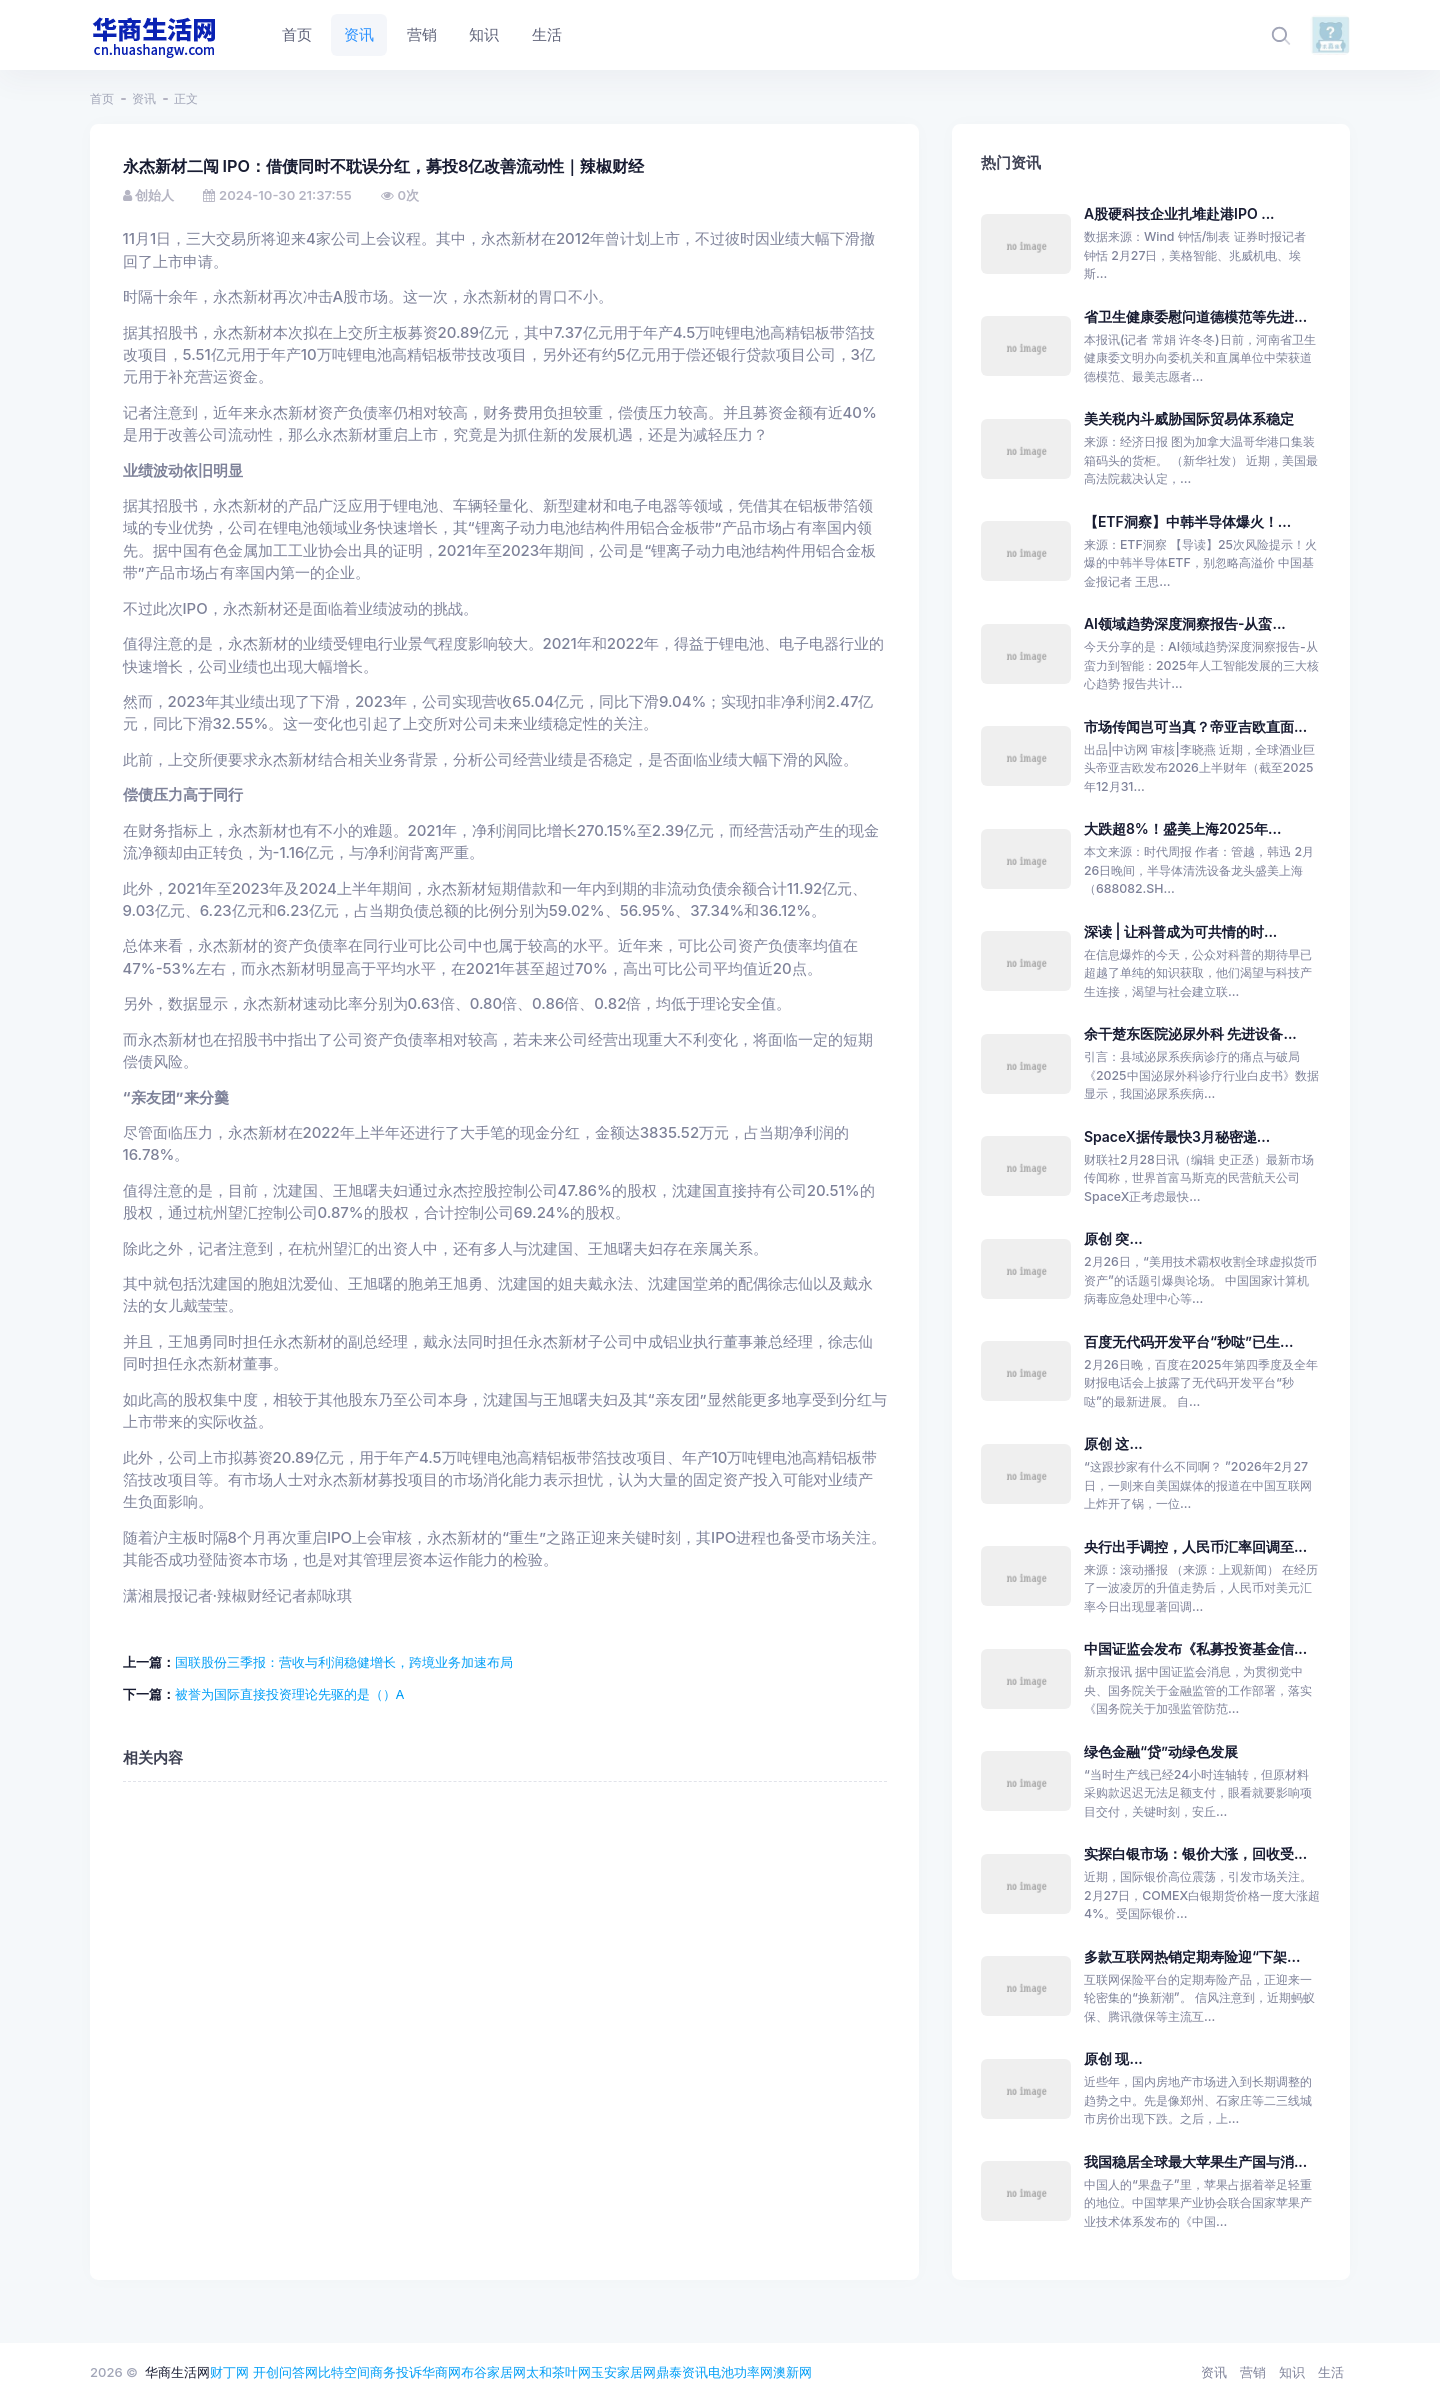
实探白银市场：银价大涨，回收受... (1195, 1853)
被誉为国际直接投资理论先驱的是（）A (290, 1694)
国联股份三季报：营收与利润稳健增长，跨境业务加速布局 (344, 1662)
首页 (102, 98)
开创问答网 (285, 2372)
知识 (1292, 2372)
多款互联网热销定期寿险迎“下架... (1192, 1956)
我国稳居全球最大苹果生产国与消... (1195, 2161)
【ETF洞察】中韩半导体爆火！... (1187, 521)
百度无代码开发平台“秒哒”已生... (1188, 1341)
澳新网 (792, 2372)
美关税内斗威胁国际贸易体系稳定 (1189, 418)
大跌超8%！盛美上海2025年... (1183, 828)
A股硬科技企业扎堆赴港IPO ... (1179, 213)
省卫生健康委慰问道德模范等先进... (1195, 316)
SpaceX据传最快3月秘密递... (1177, 1136)
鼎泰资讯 (682, 2372)
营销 (1253, 2372)
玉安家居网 (623, 2372)
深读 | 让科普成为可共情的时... (1180, 931)
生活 (1331, 2372)
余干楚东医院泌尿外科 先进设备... (1190, 1033)
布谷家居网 (493, 2372)
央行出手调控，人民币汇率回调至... (1195, 1546)
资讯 (144, 98)
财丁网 (229, 2372)
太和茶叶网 (558, 2372)
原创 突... (1113, 1238)
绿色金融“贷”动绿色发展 (1161, 1751)
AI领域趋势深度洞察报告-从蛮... (1185, 623)
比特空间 (344, 2372)
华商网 (441, 2372)
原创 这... (1113, 1443)
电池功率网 (740, 2372)
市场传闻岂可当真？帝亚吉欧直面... (1195, 726)
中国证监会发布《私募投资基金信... (1195, 1648)
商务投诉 (396, 2372)
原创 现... (1113, 2058)
